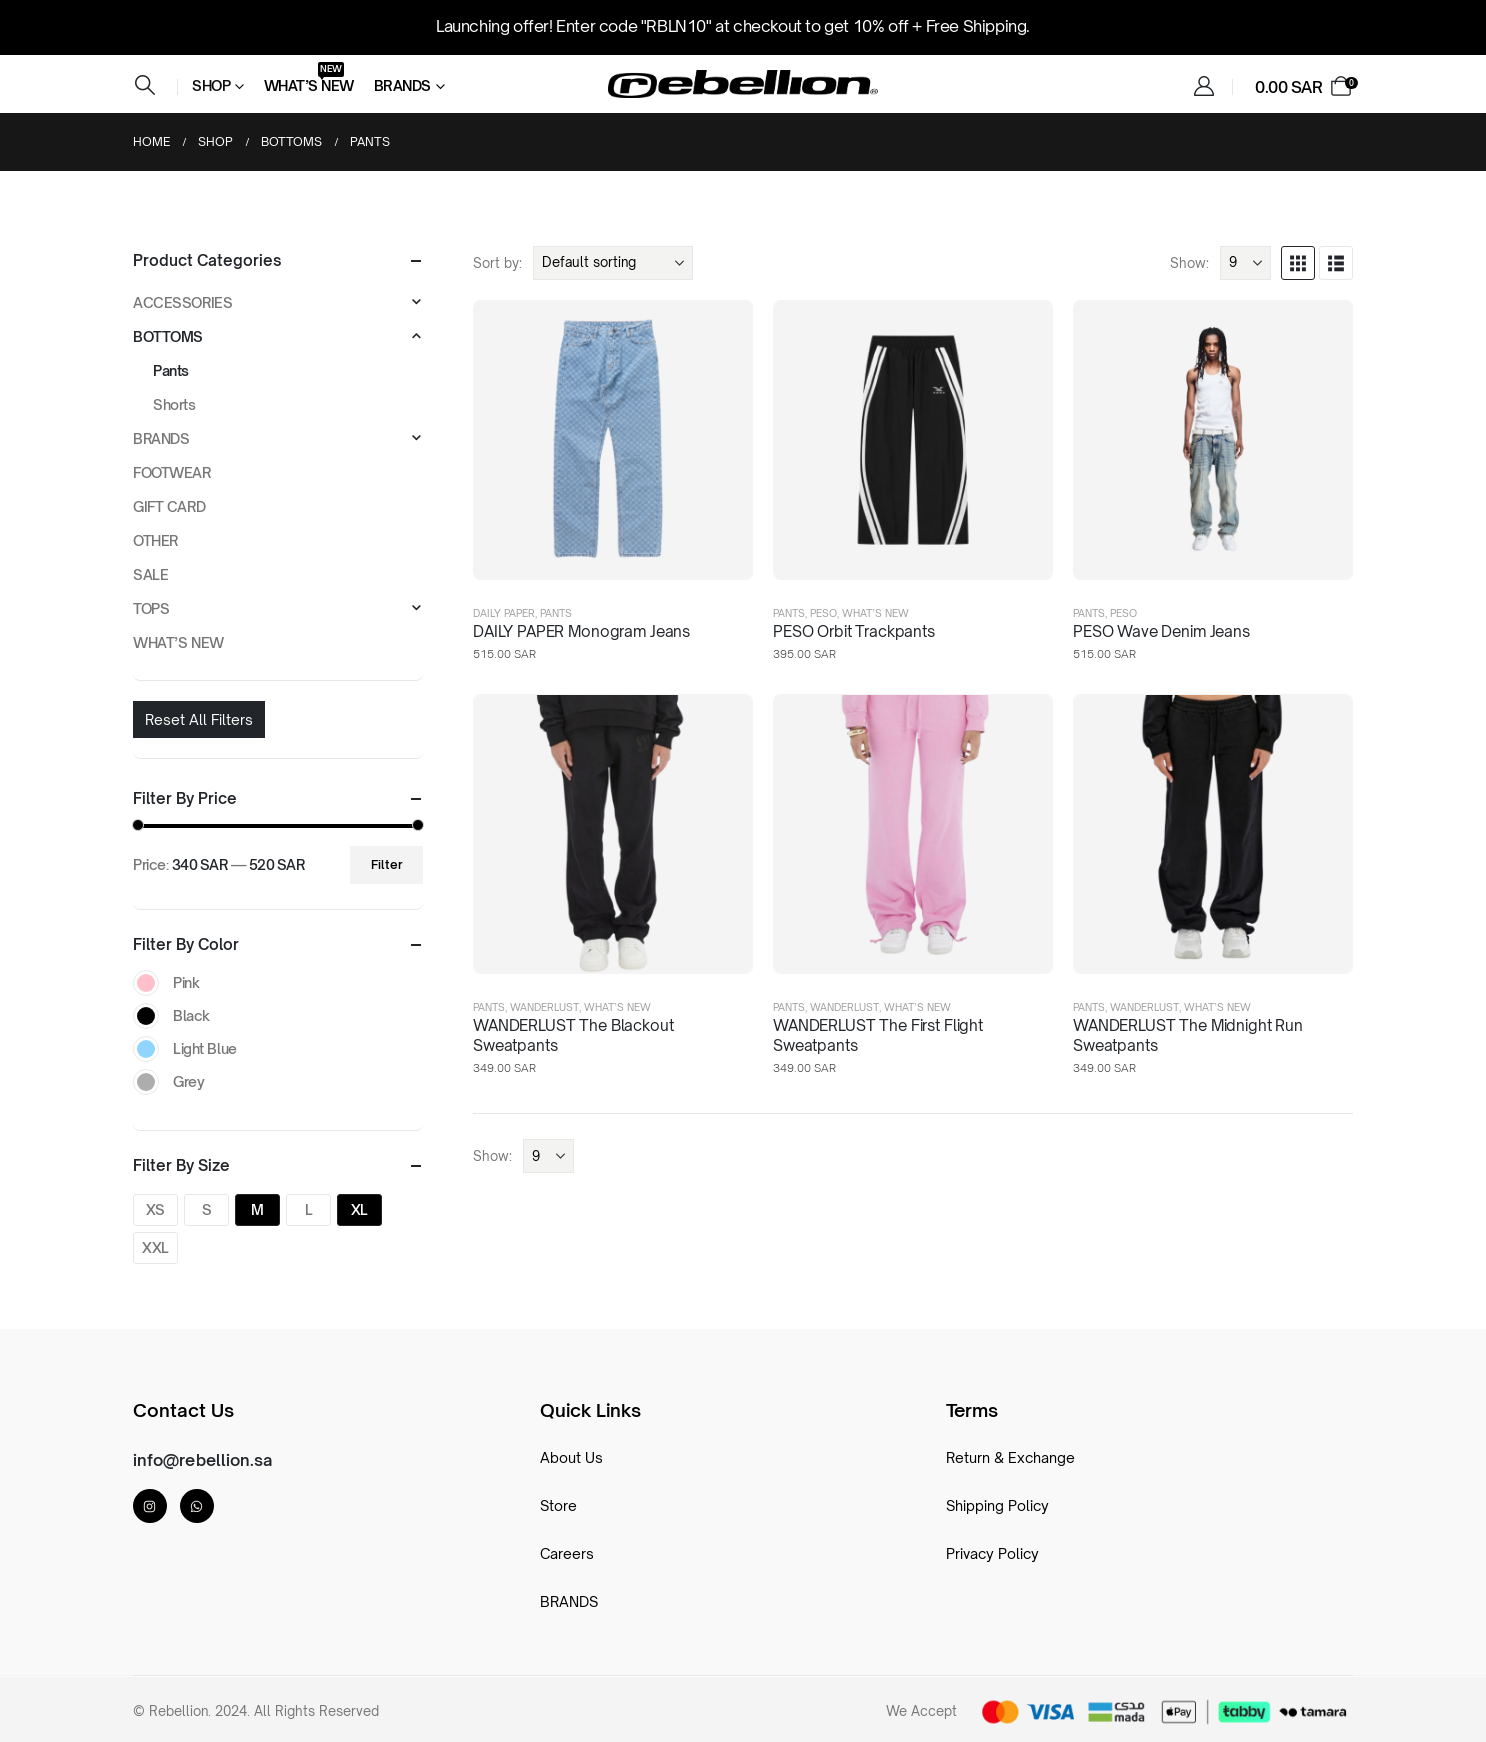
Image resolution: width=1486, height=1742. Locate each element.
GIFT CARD (169, 506)
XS (155, 1209)
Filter (387, 864)
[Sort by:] (613, 263)
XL (359, 1209)
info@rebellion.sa (202, 1460)
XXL (155, 1247)
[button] (145, 85)
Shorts (174, 404)
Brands (402, 85)
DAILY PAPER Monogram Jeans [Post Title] (581, 631)
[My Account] (1204, 86)
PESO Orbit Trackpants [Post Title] (854, 631)
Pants (556, 613)
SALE (150, 574)
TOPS (151, 608)
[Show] (1245, 263)
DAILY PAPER (504, 613)
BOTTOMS (168, 336)
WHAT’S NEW (875, 613)
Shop (211, 85)
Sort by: (497, 263)
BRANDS (161, 438)
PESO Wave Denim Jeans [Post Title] (1161, 631)
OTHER (155, 540)
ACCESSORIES (182, 302)
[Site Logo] (743, 84)
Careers (567, 1553)
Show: (1189, 263)
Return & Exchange (1010, 1457)
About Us (571, 1457)
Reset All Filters (199, 719)
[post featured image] (613, 440)
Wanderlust (544, 1007)
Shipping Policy (997, 1505)
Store (558, 1505)
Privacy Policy (992, 1553)
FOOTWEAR (172, 472)
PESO (823, 613)
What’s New (309, 82)
